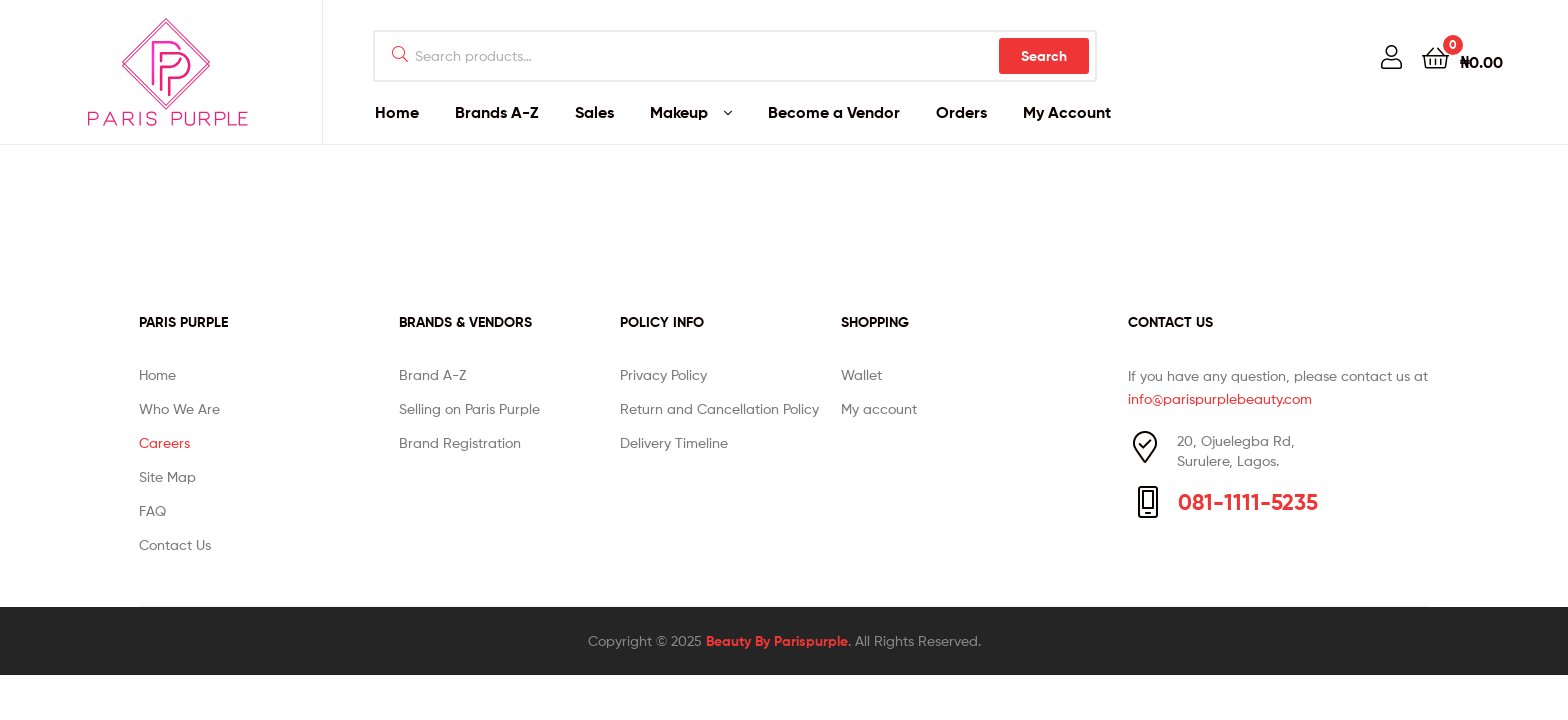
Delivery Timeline (674, 442)
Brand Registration (460, 442)
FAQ (152, 510)
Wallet (861, 374)
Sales (594, 112)
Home (397, 112)
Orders (961, 112)
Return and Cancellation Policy (719, 408)
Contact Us (175, 544)
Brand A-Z (432, 374)
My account (879, 408)
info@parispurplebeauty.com (1220, 398)
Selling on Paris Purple (469, 408)
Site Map (167, 476)
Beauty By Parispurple (777, 641)
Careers (164, 442)
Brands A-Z (497, 112)
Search (1044, 56)
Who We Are (179, 408)
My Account (1067, 112)
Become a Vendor (834, 112)
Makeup (679, 112)
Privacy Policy (663, 374)
